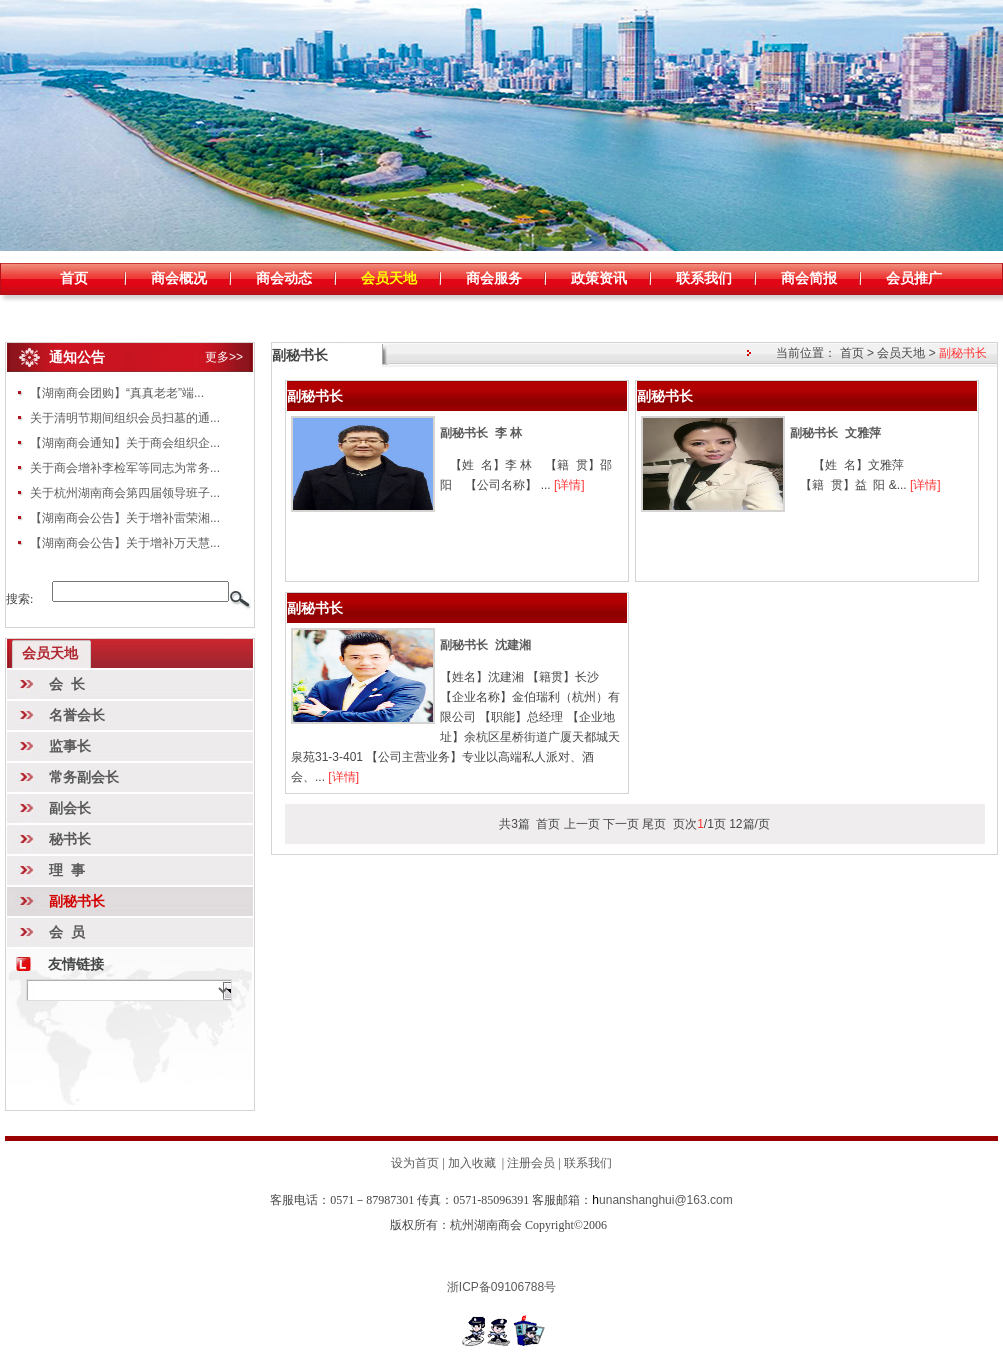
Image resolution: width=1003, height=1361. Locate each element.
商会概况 (179, 278)
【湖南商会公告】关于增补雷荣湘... (125, 518)
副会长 (70, 808)
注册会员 (531, 1163)
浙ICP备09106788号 (501, 1287)
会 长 (67, 684)
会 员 (67, 932)
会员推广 (914, 278)
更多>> (224, 357)
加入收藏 (472, 1163)
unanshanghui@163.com (662, 1200)
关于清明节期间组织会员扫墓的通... (125, 418)
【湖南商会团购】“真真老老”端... (117, 393)
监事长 (70, 746)
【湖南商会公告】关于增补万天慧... (125, 543)
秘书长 (70, 839)
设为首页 (415, 1163)
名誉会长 (77, 715)
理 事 (67, 870)
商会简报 (809, 278)
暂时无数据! (129, 990)
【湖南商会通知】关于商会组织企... (125, 443)
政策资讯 (599, 278)
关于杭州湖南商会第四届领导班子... (125, 493)
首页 (74, 278)
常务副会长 (84, 777)
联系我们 (704, 278)
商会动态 (284, 278)
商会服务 (494, 278)
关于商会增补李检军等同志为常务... (125, 468)
